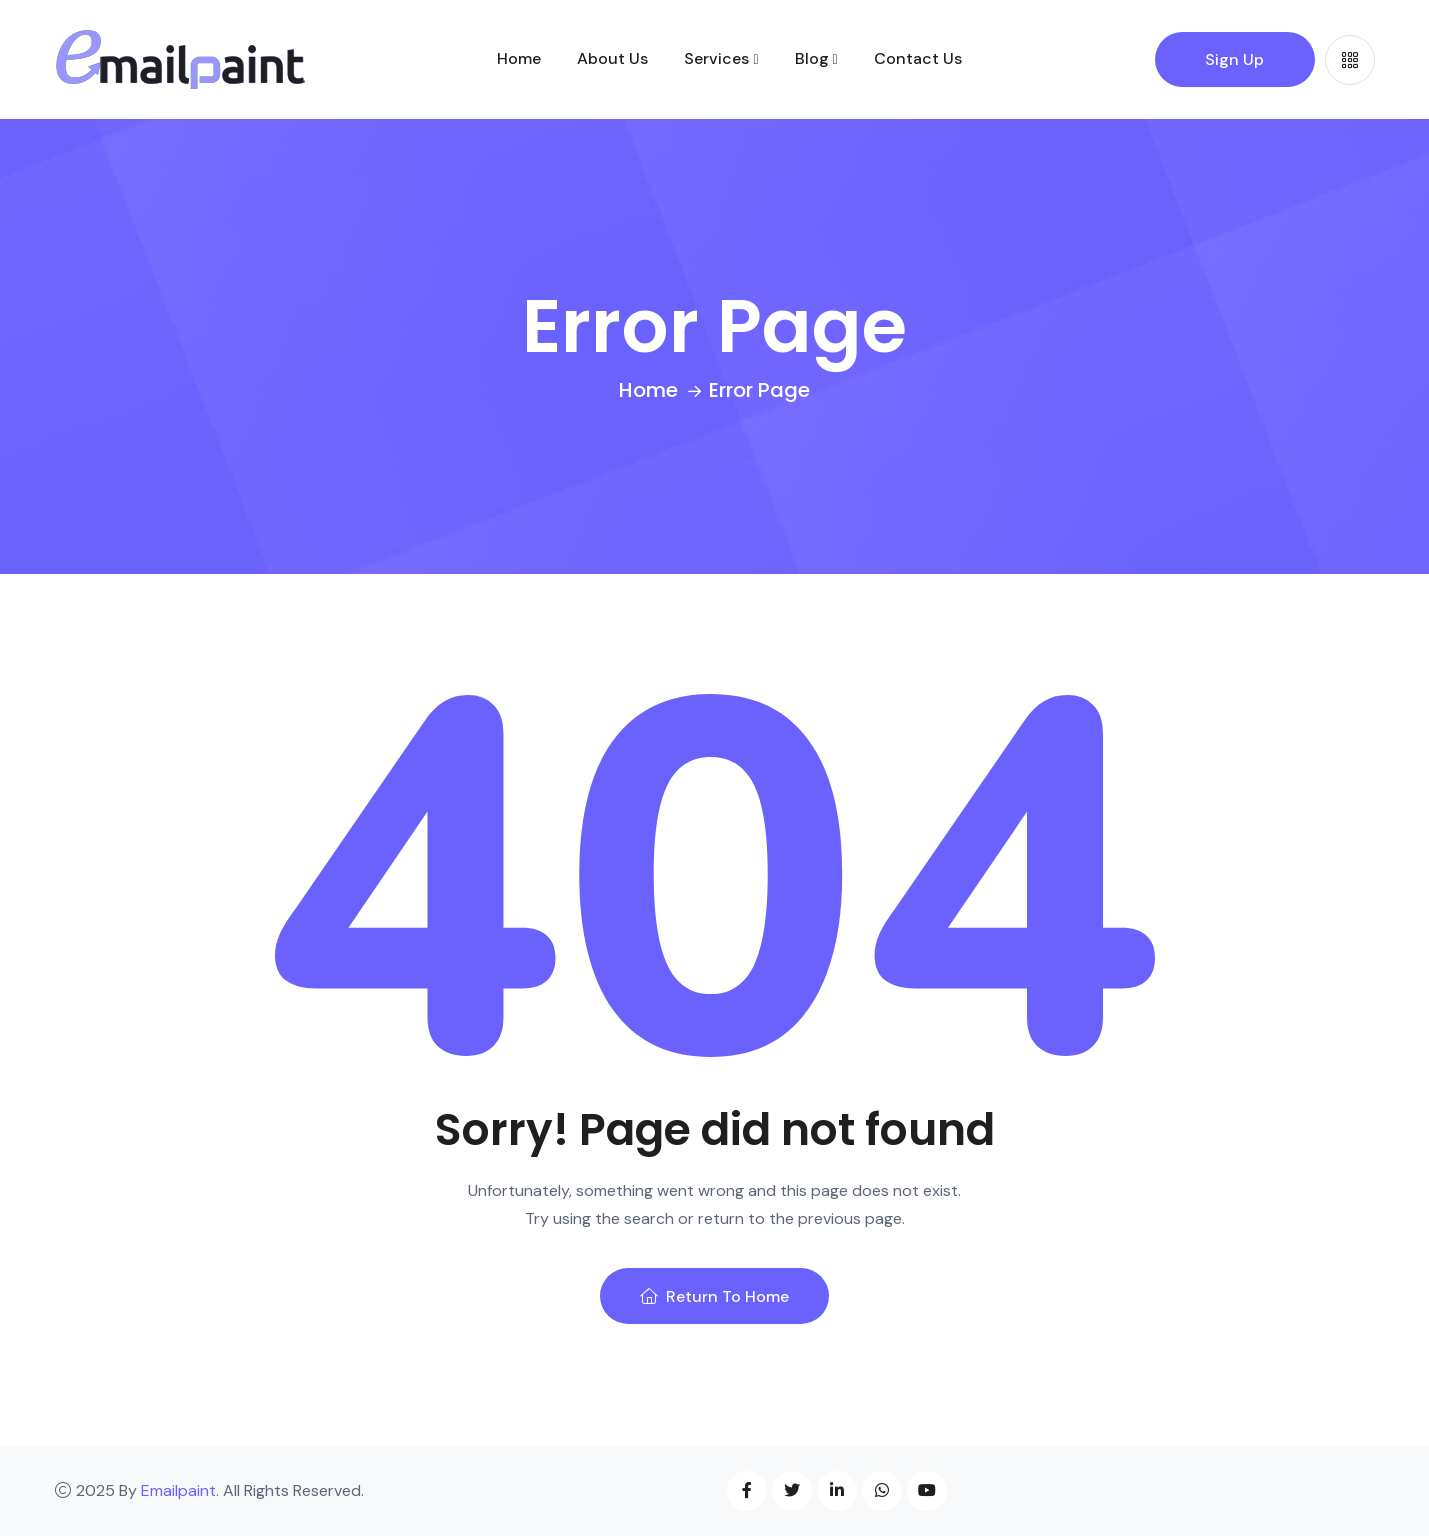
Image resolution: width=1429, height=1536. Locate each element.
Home (519, 58)
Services (716, 58)
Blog (812, 58)
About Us (612, 58)
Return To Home (714, 1296)
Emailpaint (178, 1490)
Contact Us (918, 58)
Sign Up (1234, 59)
